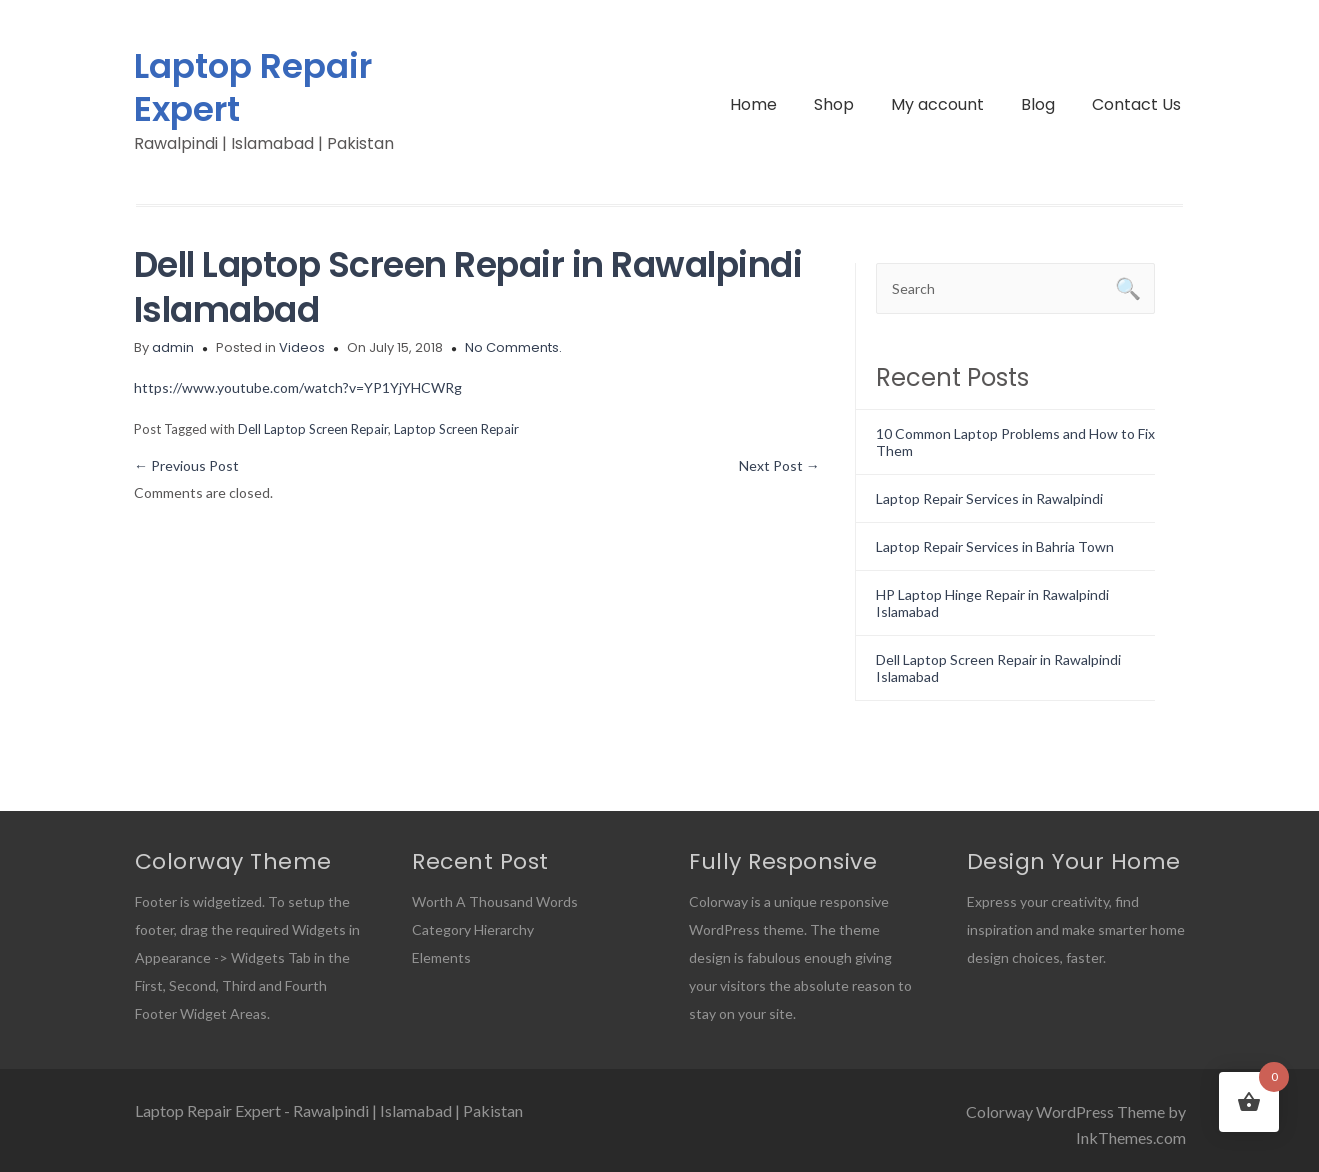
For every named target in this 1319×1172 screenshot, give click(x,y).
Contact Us (1136, 104)
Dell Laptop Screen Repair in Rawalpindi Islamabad (468, 287)
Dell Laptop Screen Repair (313, 429)
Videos (302, 347)
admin (173, 347)
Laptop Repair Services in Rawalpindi (989, 498)
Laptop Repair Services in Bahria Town (995, 546)
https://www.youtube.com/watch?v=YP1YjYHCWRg (298, 387)
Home (753, 104)
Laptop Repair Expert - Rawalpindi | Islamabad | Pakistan (329, 1110)
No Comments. (513, 347)
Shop (834, 104)
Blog (1038, 104)
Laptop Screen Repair (456, 429)
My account (937, 104)
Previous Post (186, 465)
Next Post (779, 465)
